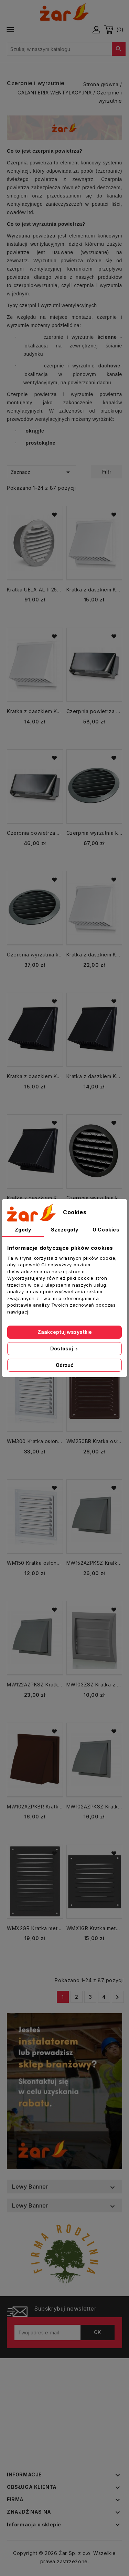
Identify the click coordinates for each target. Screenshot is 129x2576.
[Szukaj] (66, 49)
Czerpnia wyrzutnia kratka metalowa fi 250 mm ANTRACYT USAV (94, 833)
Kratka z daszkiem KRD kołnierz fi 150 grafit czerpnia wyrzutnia (35, 1198)
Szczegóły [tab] (64, 1230)
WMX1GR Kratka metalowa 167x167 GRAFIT (94, 1928)
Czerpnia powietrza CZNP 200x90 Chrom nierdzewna (94, 711)
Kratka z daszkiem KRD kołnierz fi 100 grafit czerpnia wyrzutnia (94, 1076)
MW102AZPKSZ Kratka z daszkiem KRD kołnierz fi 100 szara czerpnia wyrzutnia (94, 1806)
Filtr (106, 472)
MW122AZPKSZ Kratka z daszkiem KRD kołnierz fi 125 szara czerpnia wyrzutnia (35, 1684)
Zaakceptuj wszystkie (64, 1332)
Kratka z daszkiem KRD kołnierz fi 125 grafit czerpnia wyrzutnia (35, 1076)
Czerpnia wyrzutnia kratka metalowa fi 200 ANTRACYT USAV (35, 954)
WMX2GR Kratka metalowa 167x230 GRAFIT (35, 1928)
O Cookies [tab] (106, 1230)
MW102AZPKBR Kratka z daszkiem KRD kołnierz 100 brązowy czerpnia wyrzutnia (35, 1806)
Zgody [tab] (23, 1230)
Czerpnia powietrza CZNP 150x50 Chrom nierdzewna (35, 833)
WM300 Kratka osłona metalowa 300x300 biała (35, 1441)
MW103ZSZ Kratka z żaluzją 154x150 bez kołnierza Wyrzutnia (94, 1684)
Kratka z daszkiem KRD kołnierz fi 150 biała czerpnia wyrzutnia (94, 954)
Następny (117, 1997)
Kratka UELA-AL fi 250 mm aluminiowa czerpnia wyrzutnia (35, 589)
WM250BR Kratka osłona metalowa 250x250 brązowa (94, 1441)
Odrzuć (64, 1365)
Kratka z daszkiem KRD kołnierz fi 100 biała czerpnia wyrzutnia (35, 711)
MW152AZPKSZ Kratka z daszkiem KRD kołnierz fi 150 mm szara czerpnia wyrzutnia (94, 1563)
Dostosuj (64, 1348)
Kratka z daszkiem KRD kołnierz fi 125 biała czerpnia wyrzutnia (94, 589)
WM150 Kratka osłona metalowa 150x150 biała (35, 1563)
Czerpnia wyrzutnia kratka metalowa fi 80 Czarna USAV (94, 1198)
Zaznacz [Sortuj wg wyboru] (41, 472)
